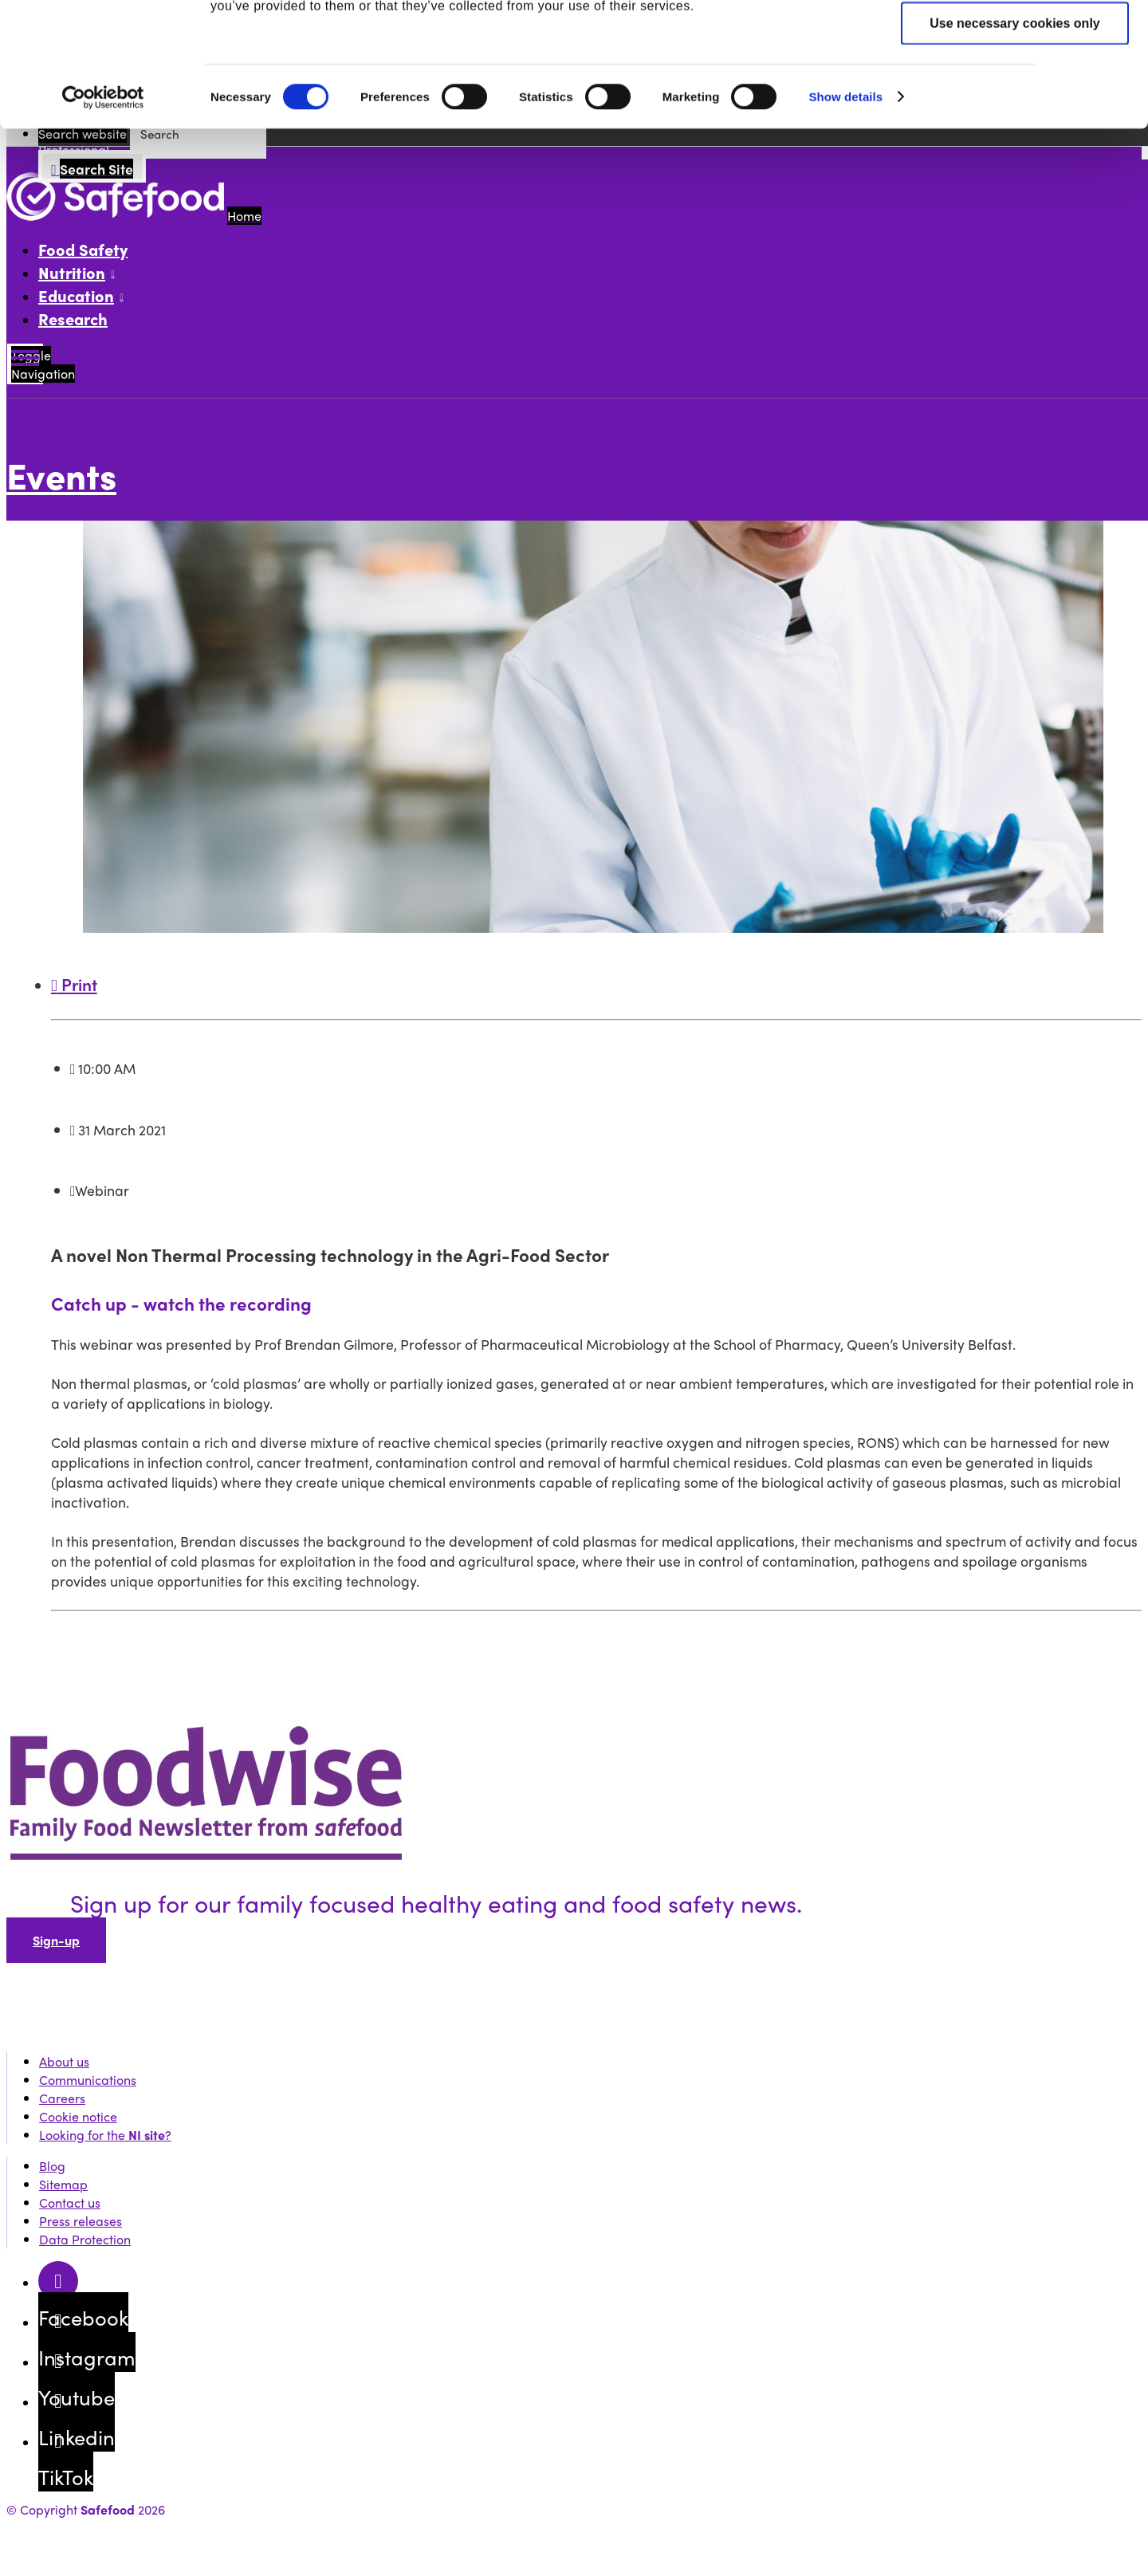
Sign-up (56, 1940)
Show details (845, 212)
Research (73, 318)
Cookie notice (78, 2116)
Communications (87, 2080)
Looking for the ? (105, 2135)
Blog (52, 2166)
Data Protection (85, 2239)
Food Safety (83, 249)
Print (74, 984)
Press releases (80, 2221)
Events (61, 475)
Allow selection (1015, 89)
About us (64, 2061)
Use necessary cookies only (1014, 139)
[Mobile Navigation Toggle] (25, 364)
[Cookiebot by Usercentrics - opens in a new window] (103, 214)
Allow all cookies (1015, 40)
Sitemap (63, 2184)
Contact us (69, 2202)
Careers (62, 2098)
